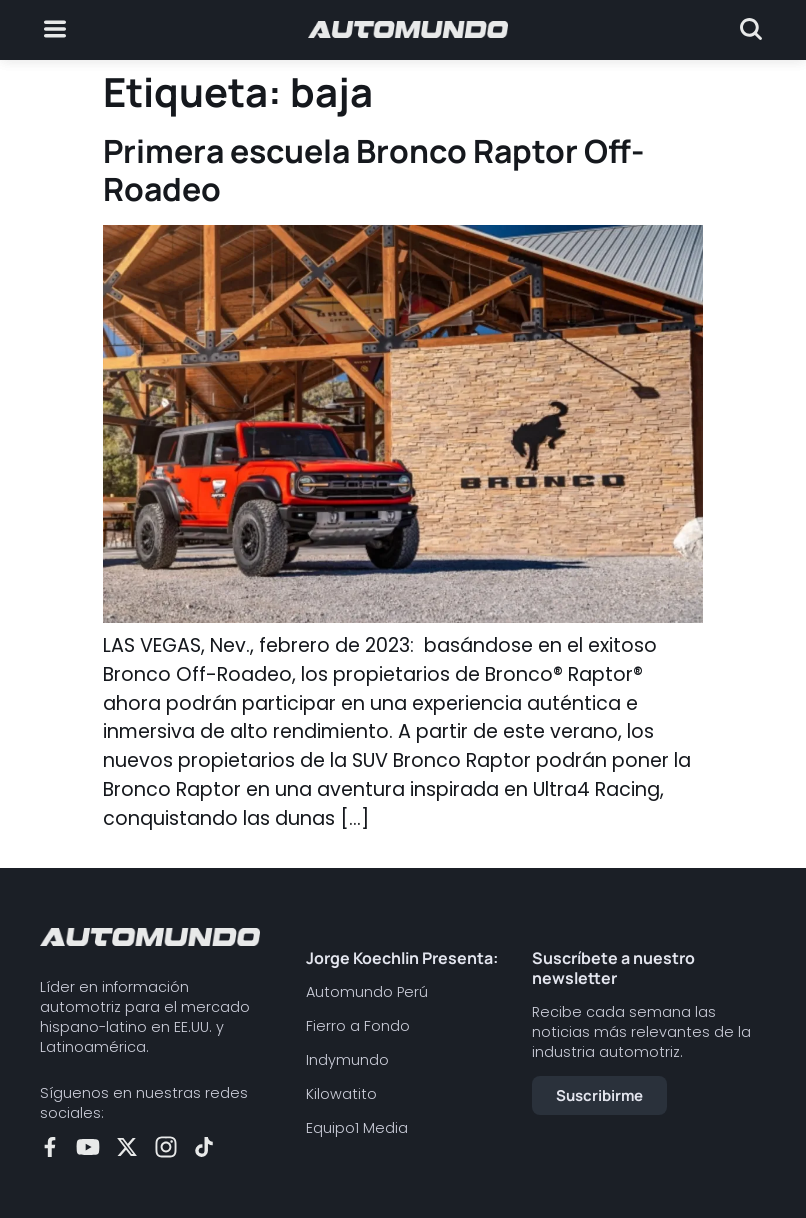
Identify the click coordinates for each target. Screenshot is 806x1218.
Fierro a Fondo (358, 1026)
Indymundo (347, 1060)
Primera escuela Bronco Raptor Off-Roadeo (373, 170)
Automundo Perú (367, 992)
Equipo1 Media (357, 1128)
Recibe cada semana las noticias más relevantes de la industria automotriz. (641, 1032)
